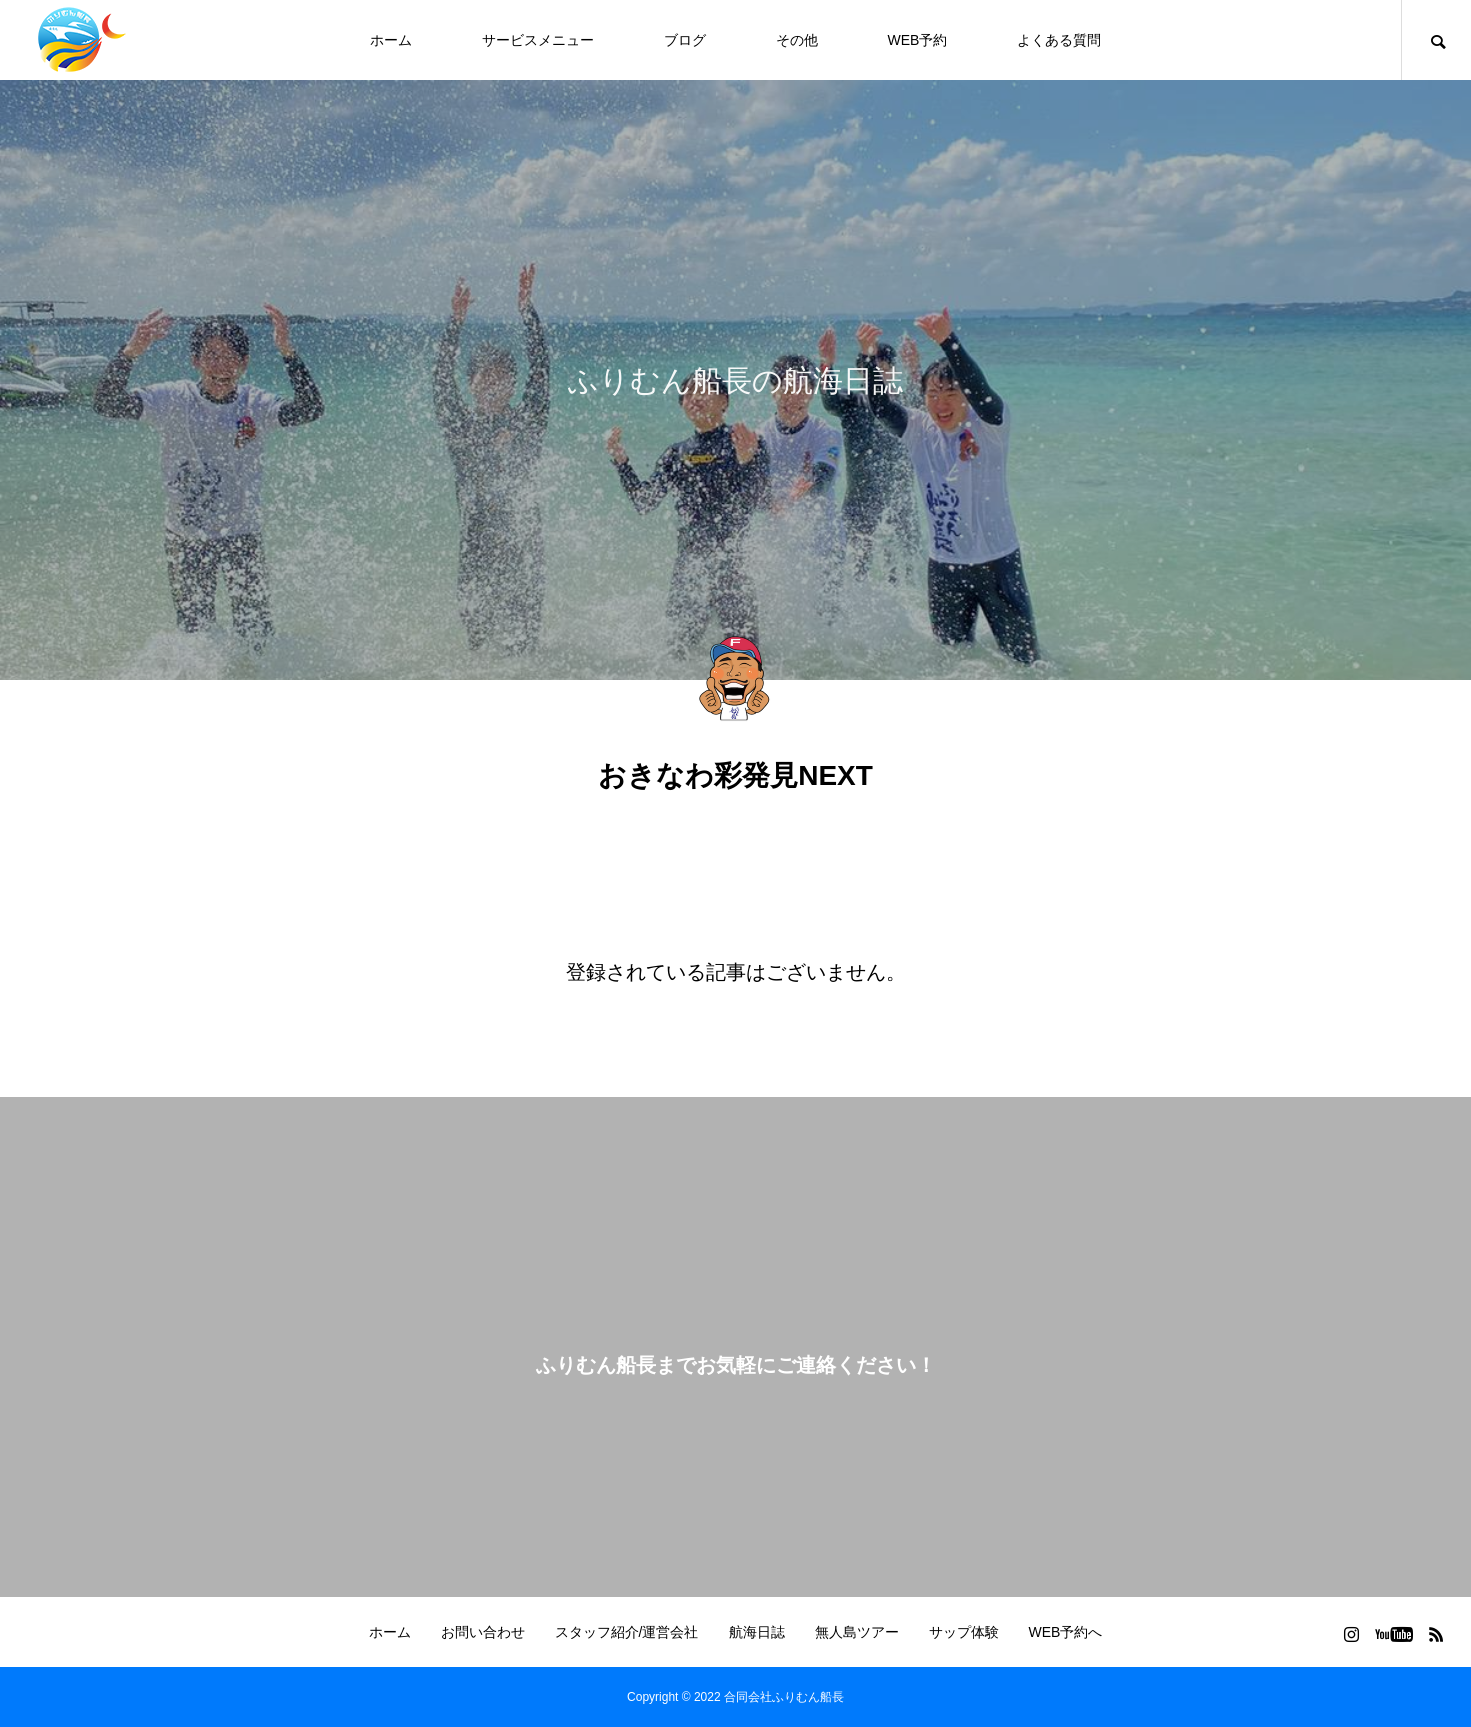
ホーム (391, 40)
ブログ (685, 40)
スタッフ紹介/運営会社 (627, 1632)
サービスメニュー (538, 40)
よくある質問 (1059, 40)
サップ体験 (964, 1632)
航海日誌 (757, 1632)
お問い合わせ (483, 1632)
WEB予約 (918, 40)
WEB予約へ (1066, 1632)
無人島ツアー (857, 1632)
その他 (797, 40)
